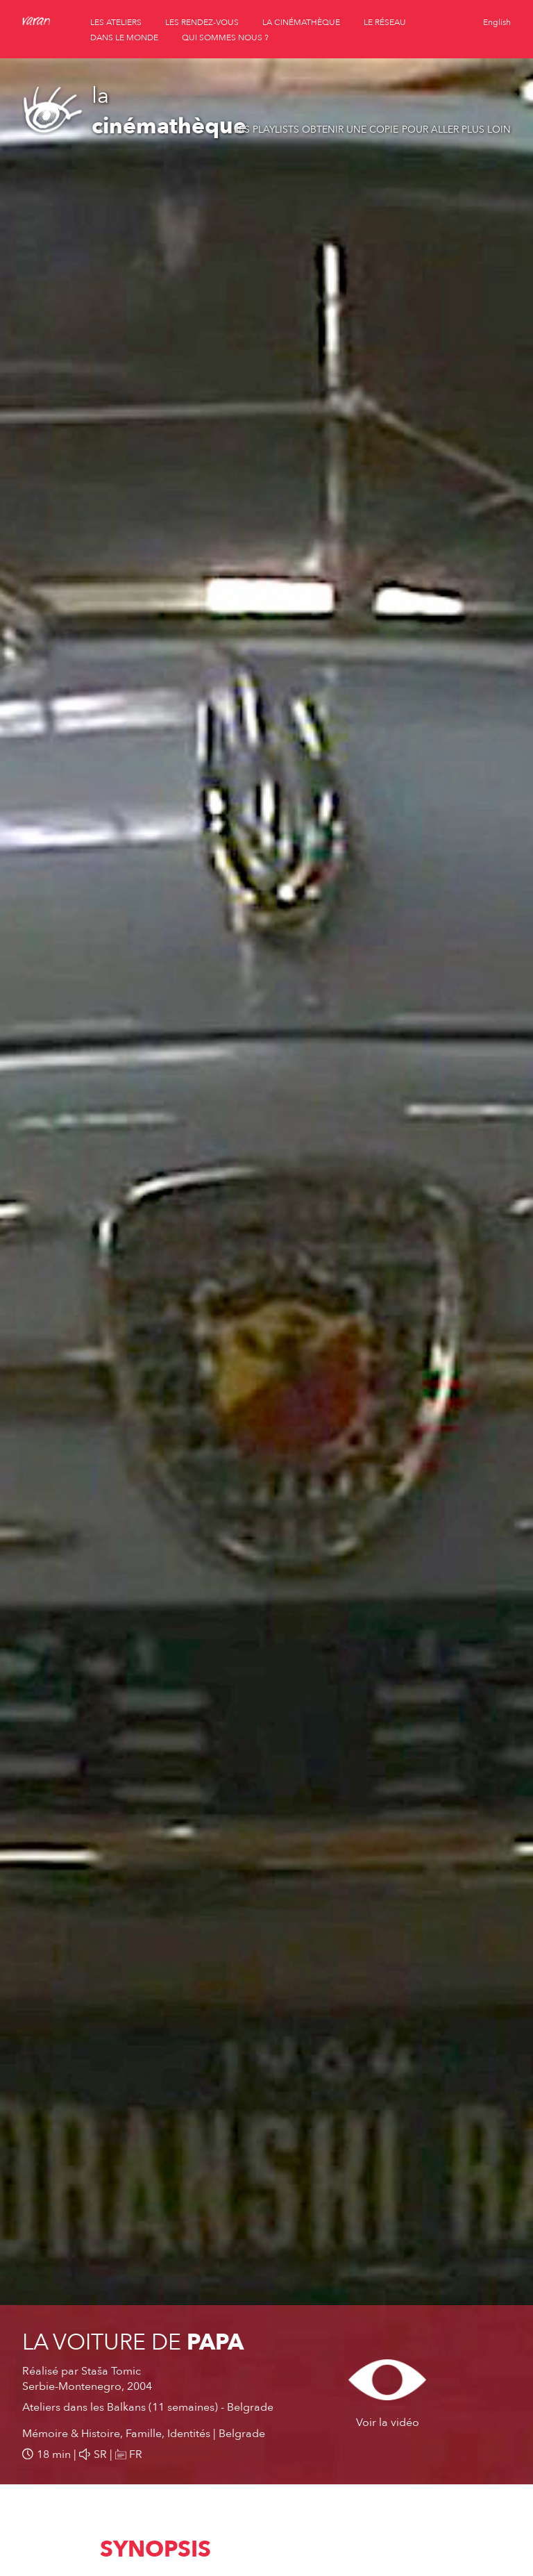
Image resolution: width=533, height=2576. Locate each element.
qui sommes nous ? (225, 37)
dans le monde (124, 37)
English (497, 22)
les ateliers (116, 22)
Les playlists (266, 129)
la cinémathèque (301, 22)
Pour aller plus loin (456, 129)
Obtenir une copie (350, 129)
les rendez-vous (202, 22)
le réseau (385, 22)
